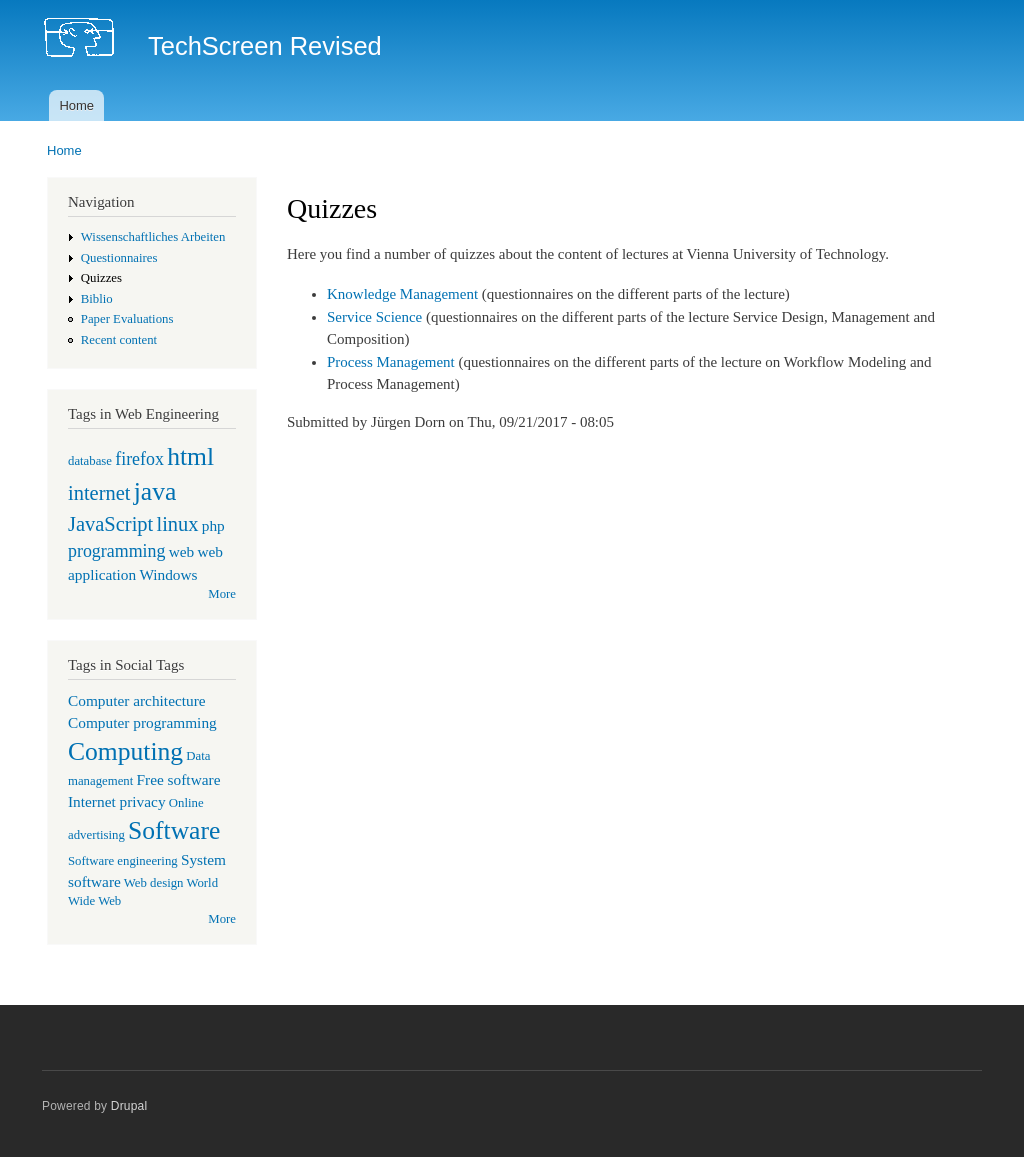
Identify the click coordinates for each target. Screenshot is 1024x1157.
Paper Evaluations (127, 319)
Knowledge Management (402, 294)
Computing (125, 751)
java (155, 491)
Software (174, 830)
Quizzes (101, 278)
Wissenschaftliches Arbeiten (153, 237)
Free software (179, 779)
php (213, 525)
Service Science (374, 317)
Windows (168, 574)
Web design (154, 883)
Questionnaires (119, 258)
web (182, 551)
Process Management (391, 362)
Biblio (97, 299)
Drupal (129, 1106)
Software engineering (123, 861)
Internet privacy (117, 801)
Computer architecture (137, 700)
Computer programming (142, 722)
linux (177, 524)
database (90, 461)
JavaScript (110, 524)
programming (116, 551)
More (222, 594)
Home (76, 105)
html (190, 456)
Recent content (119, 340)
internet (99, 493)
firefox (139, 459)
